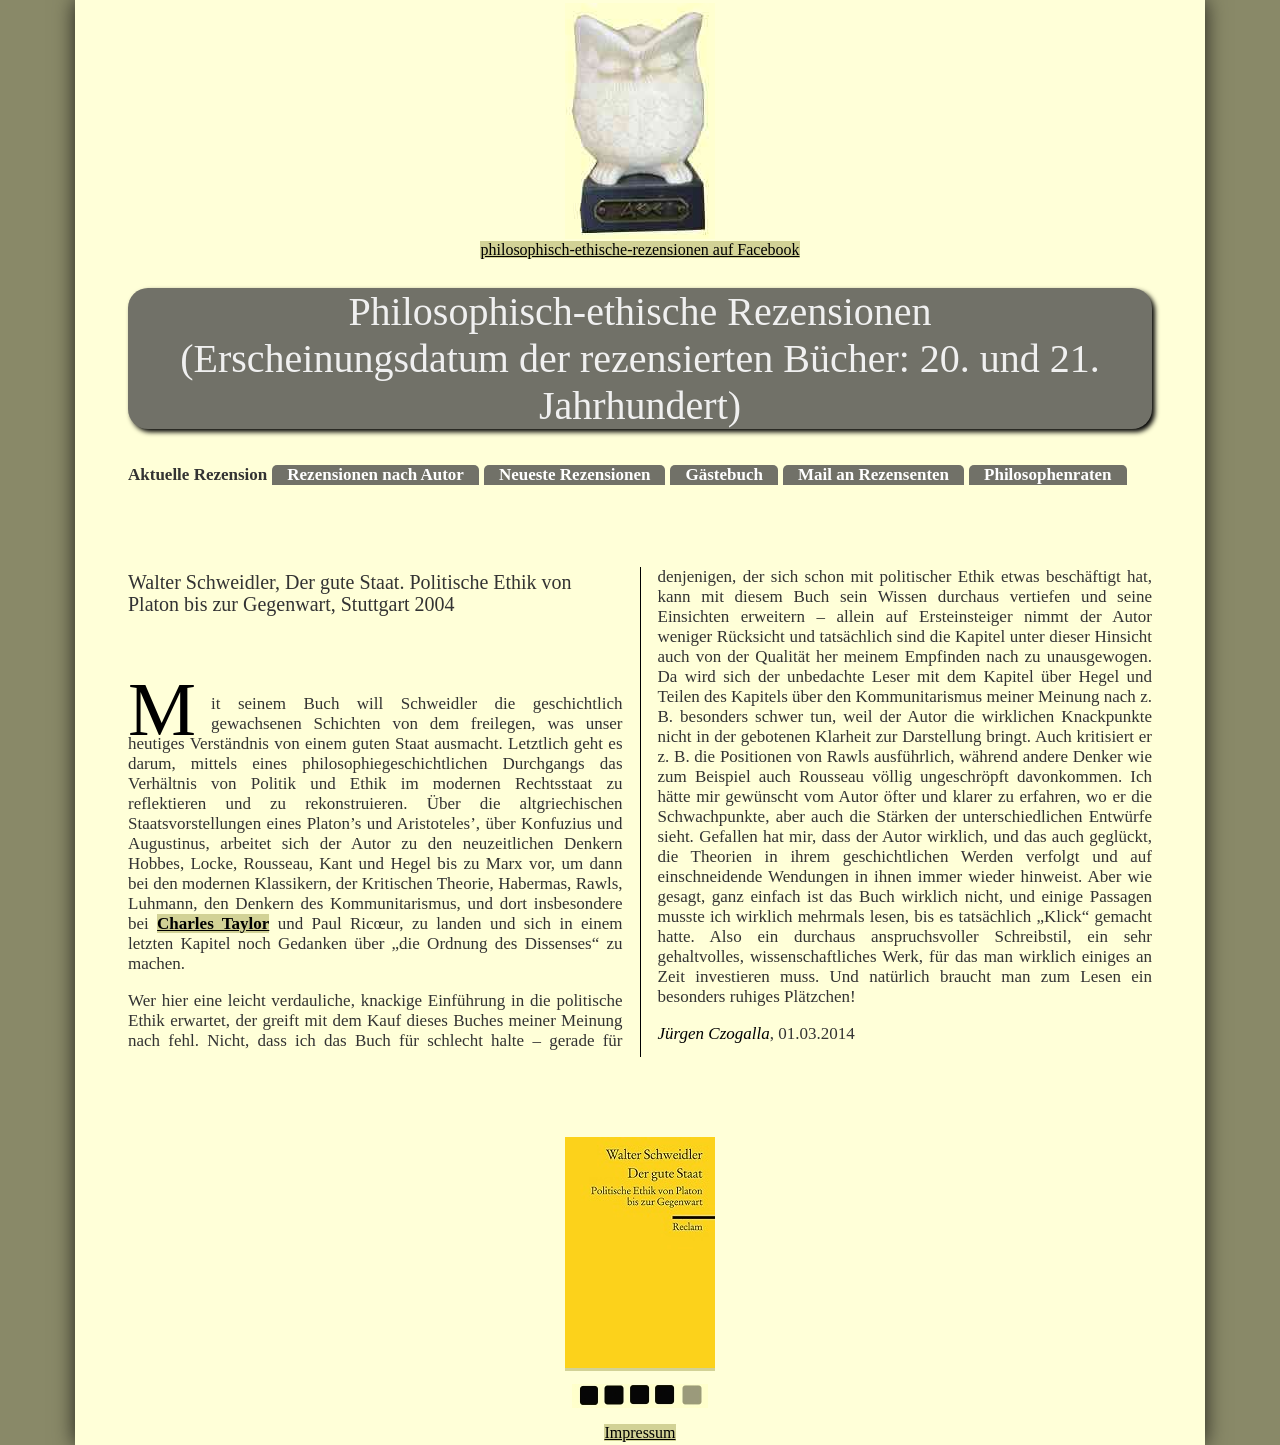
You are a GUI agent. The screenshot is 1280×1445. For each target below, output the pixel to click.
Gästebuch (723, 474)
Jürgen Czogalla (714, 1033)
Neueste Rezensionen (575, 474)
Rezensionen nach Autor (375, 474)
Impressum (639, 1432)
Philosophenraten (1048, 474)
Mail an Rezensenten (873, 474)
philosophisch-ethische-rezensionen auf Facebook (639, 249)
